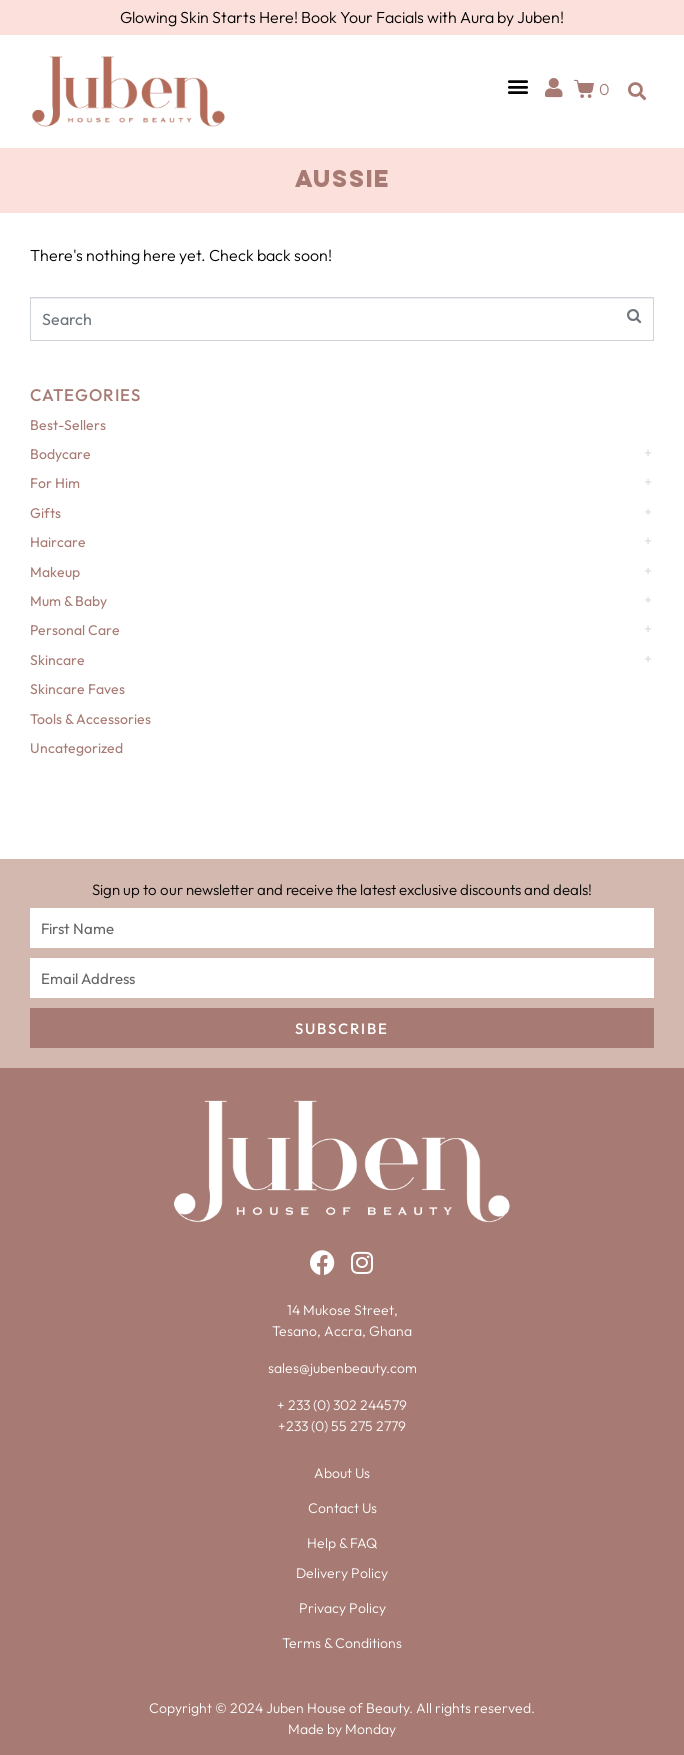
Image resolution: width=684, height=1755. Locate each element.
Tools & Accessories (90, 719)
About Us (342, 1473)
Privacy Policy (342, 1608)
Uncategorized (76, 748)
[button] (517, 86)
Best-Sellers (68, 425)
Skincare (57, 660)
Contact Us (342, 1508)
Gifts (45, 513)
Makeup (55, 572)
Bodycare (60, 454)
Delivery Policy (342, 1573)
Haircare (58, 542)
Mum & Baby (68, 601)
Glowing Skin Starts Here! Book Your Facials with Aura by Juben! (342, 17)
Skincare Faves (77, 689)
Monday (370, 1729)
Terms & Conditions (342, 1643)
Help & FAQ (342, 1543)
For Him (55, 483)
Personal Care (75, 630)
